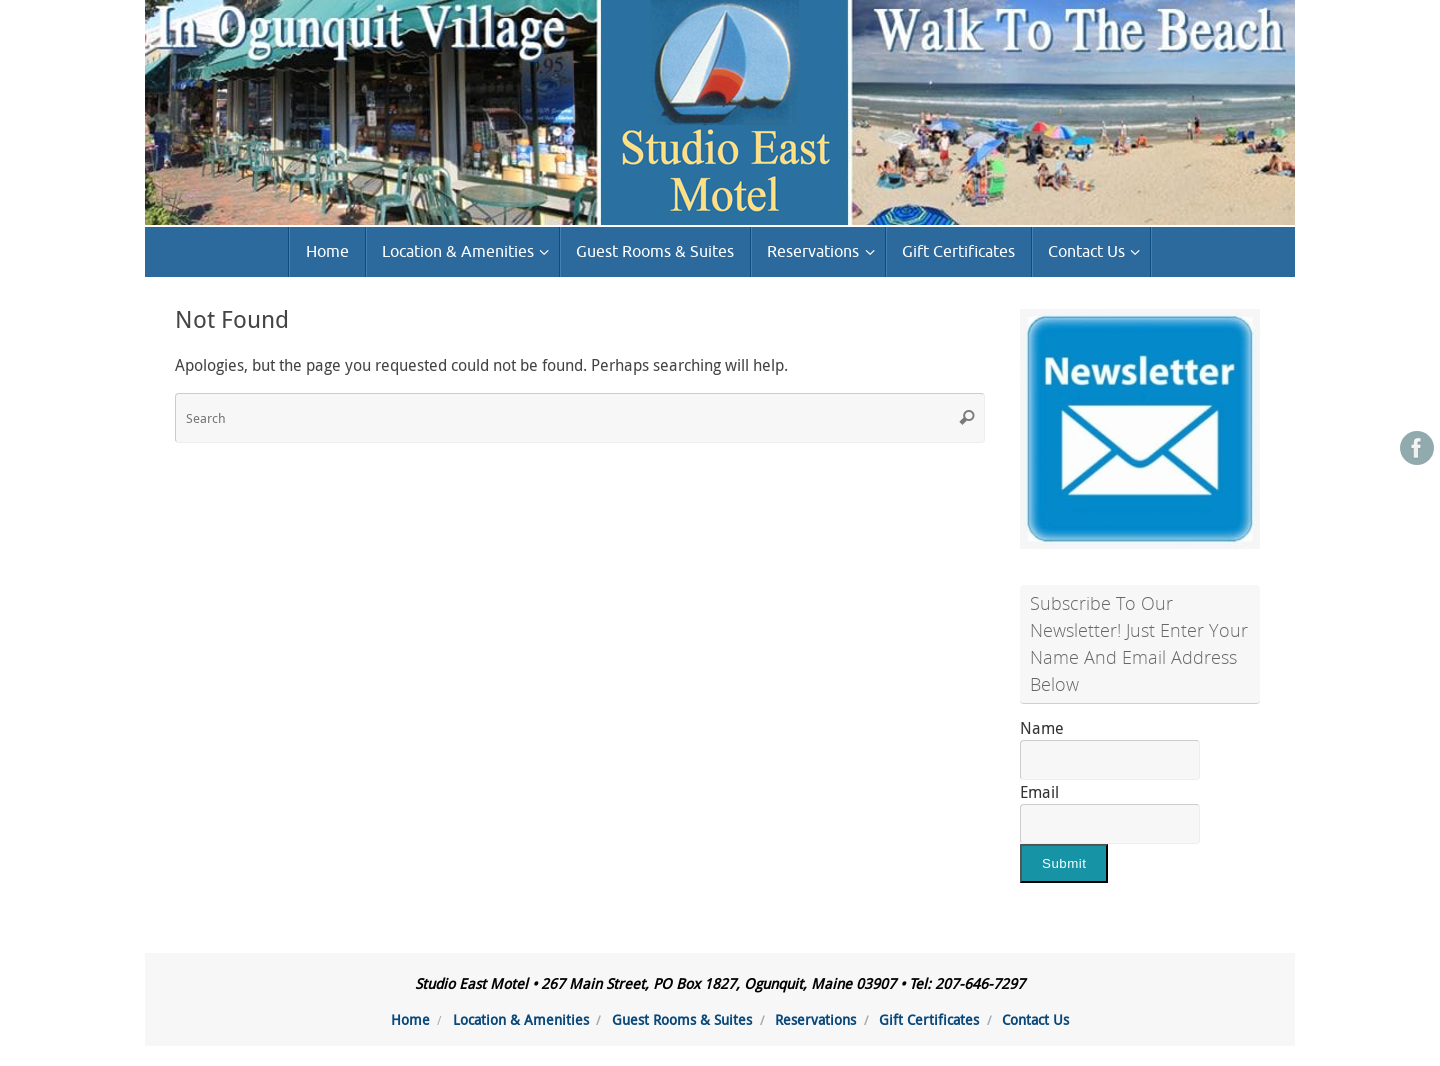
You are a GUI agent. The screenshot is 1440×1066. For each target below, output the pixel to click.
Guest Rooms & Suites (682, 1019)
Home (410, 1019)
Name (1042, 728)
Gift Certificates (929, 1019)
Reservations (815, 1019)
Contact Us (1035, 1019)
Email (1039, 792)
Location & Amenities (521, 1019)
